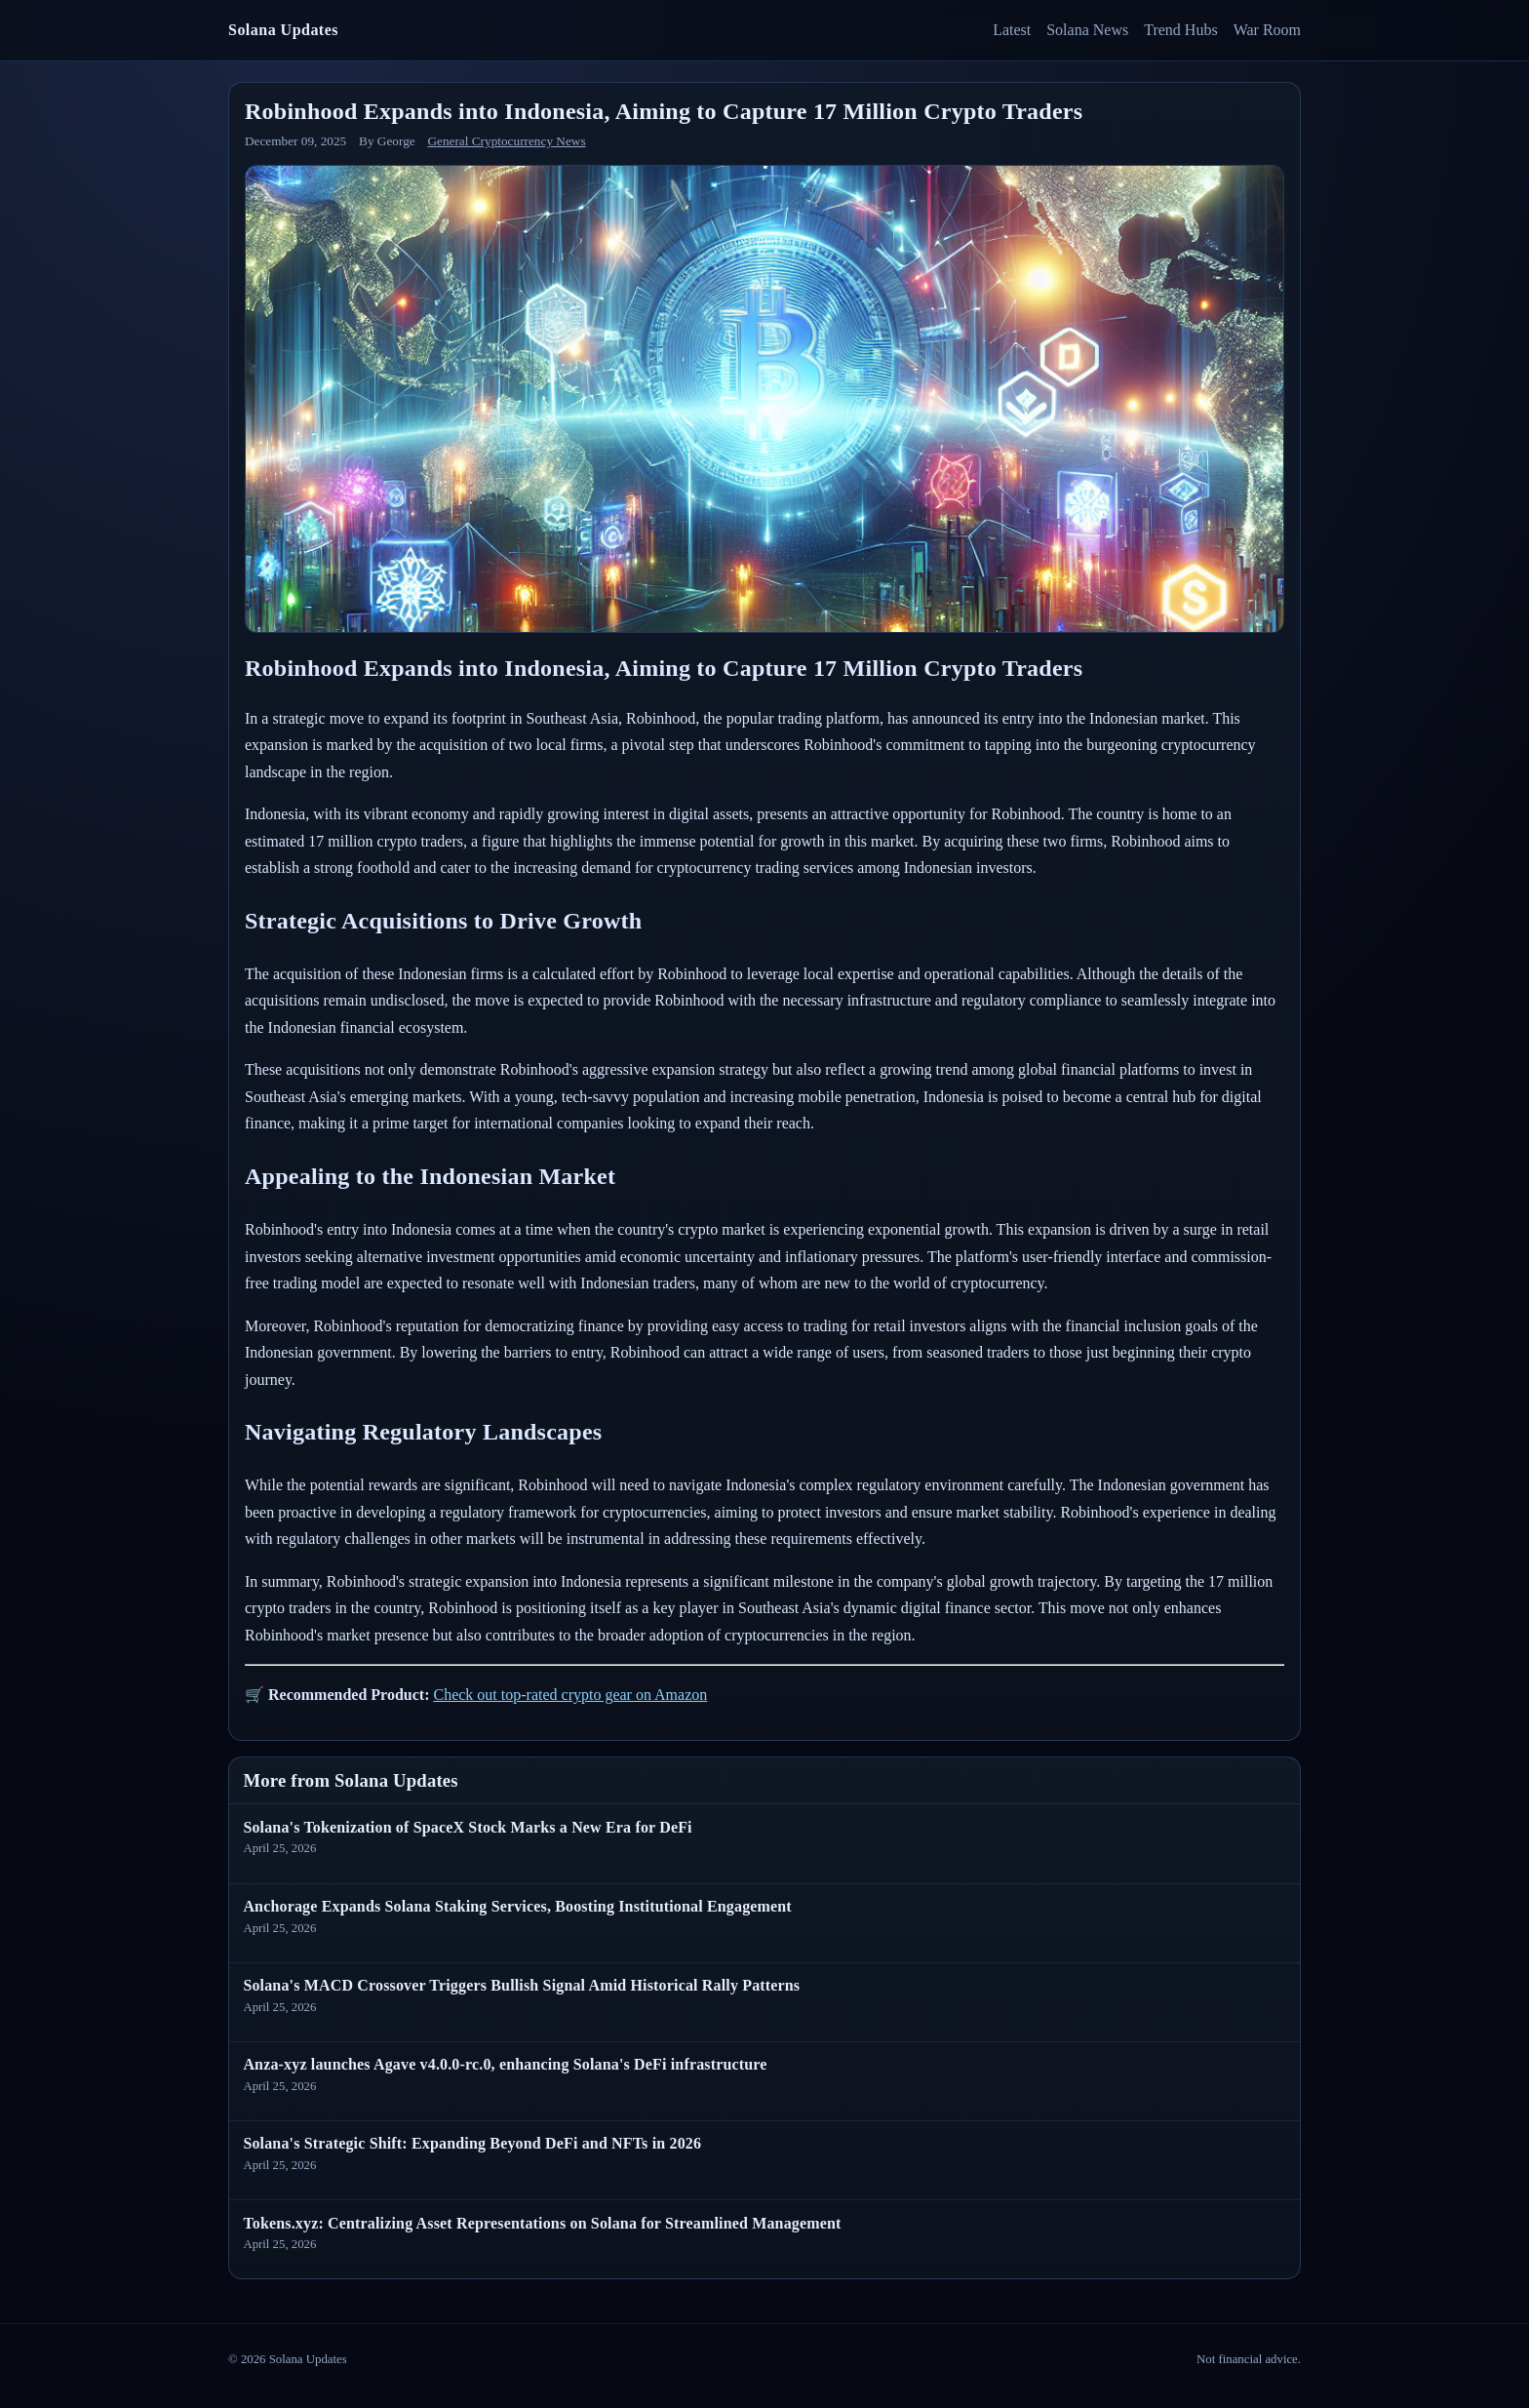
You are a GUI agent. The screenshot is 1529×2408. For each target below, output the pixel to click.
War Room (1267, 29)
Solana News (1087, 29)
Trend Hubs (1180, 29)
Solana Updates (283, 29)
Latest (1012, 29)
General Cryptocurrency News (506, 141)
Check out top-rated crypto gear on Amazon (570, 1694)
